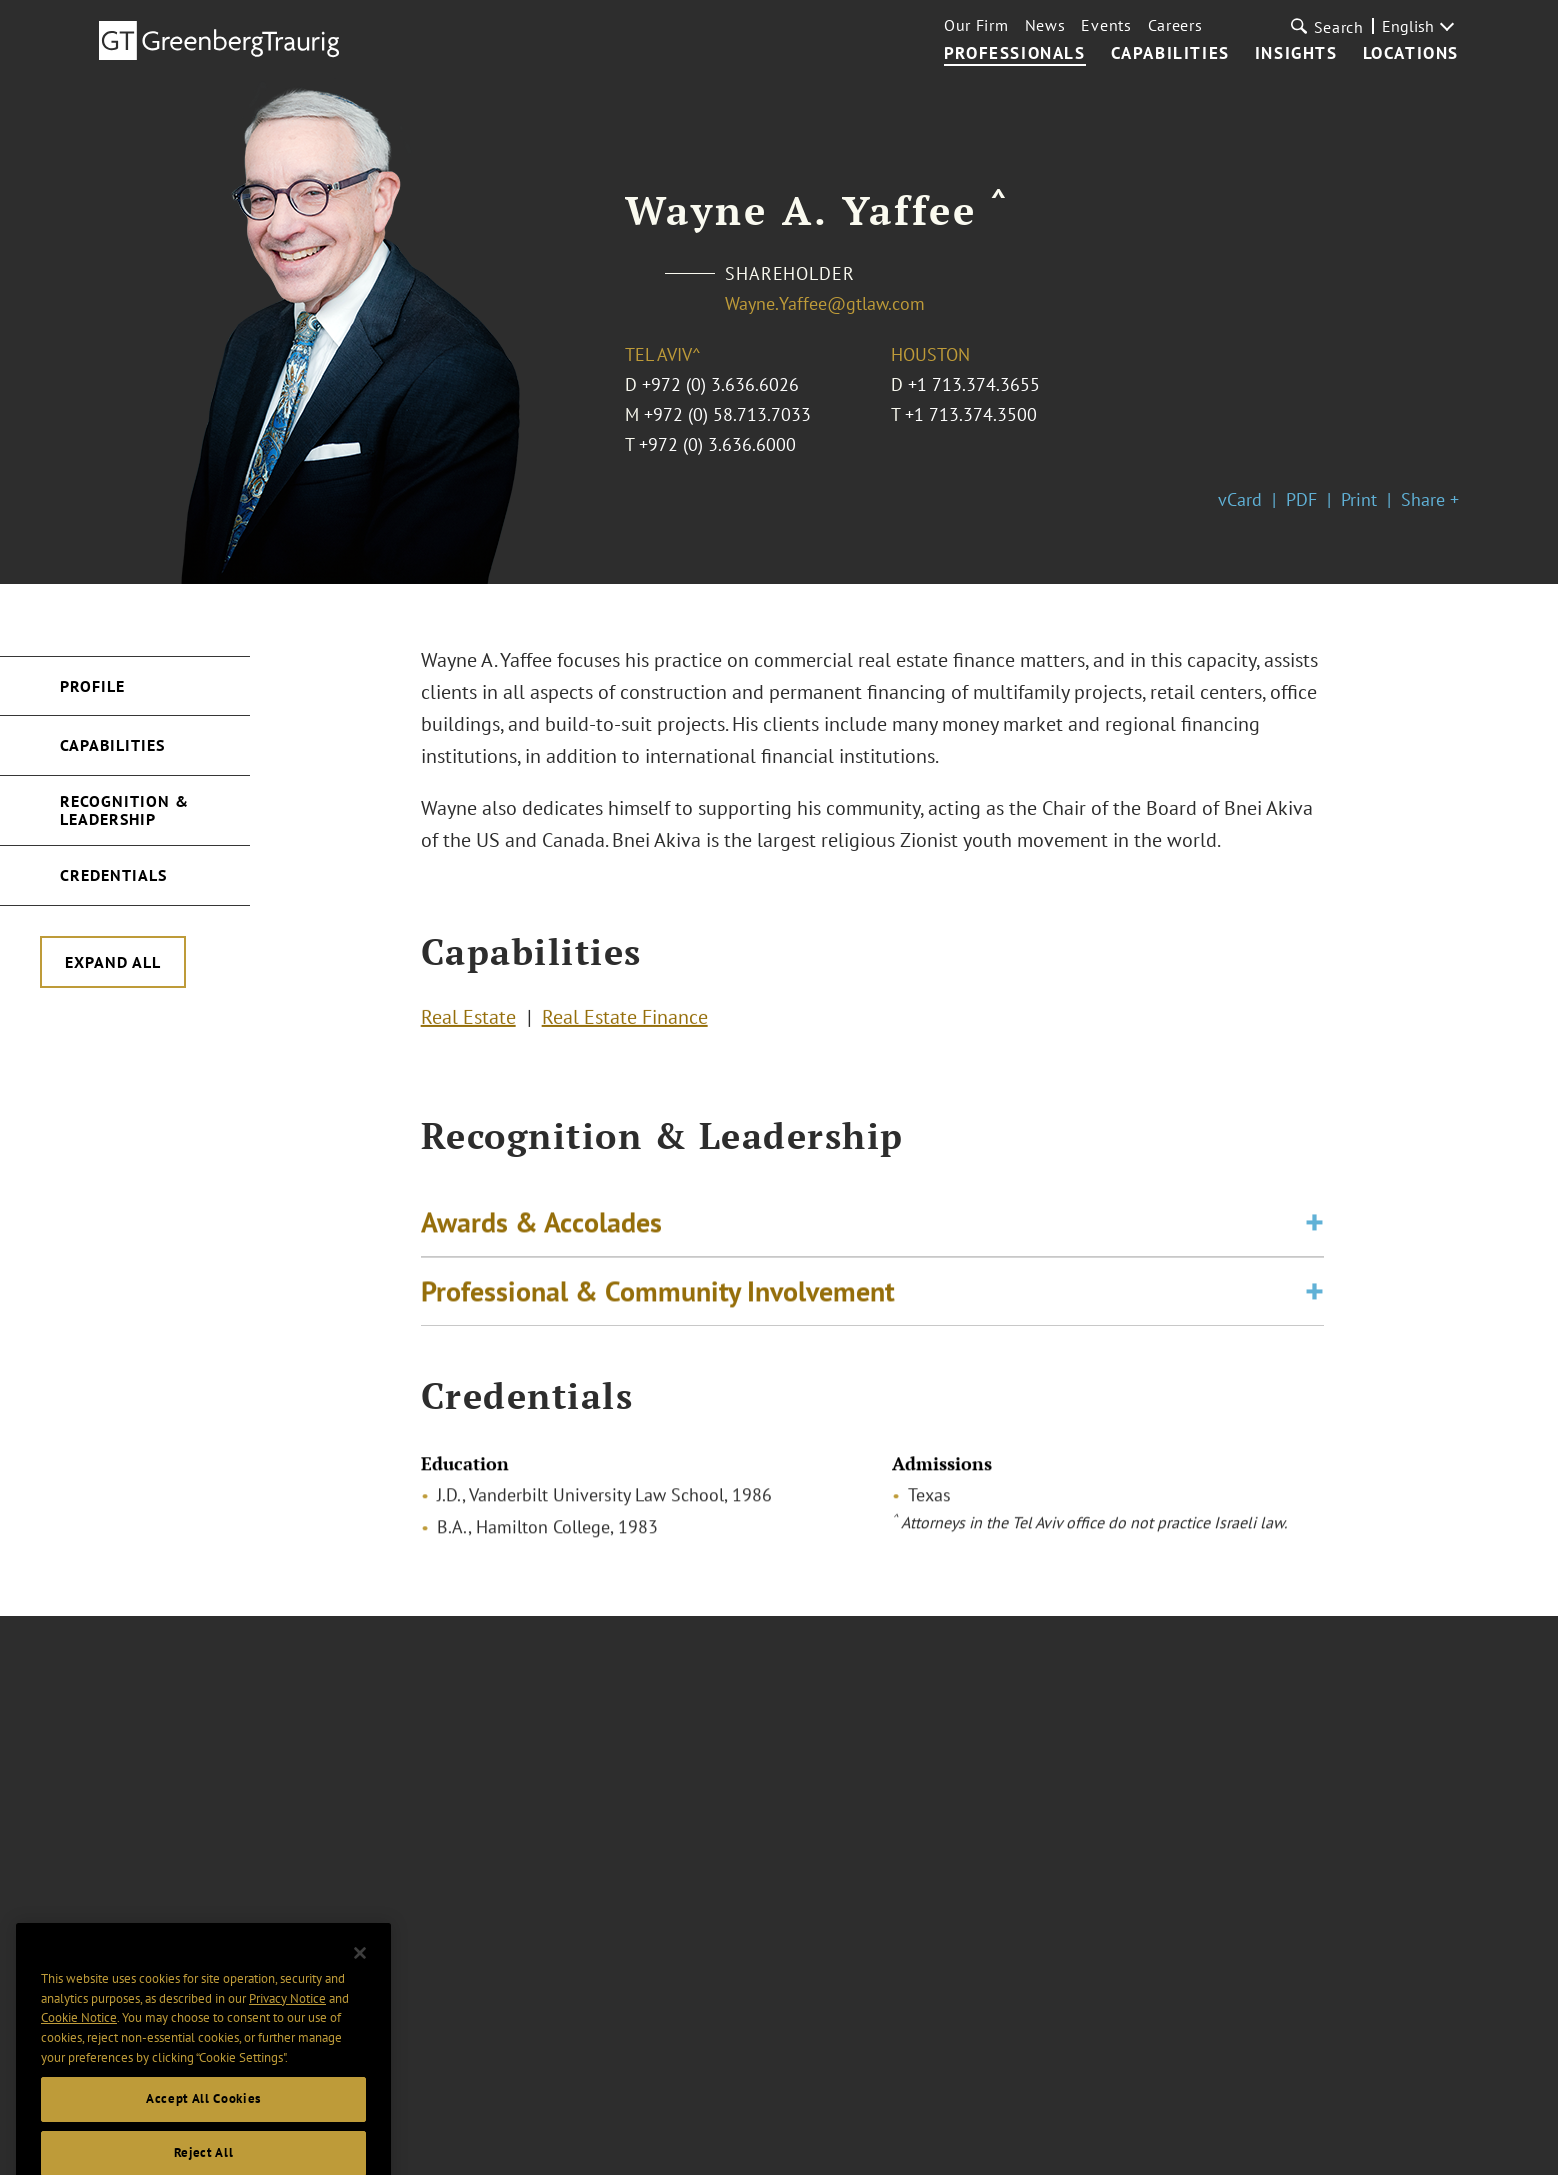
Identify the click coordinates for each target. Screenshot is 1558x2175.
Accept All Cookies (203, 2123)
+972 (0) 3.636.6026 (720, 384)
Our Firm (976, 25)
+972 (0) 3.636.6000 (717, 444)
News (1045, 25)
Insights (1296, 54)
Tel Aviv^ (663, 354)
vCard (1240, 499)
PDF (1301, 499)
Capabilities (1170, 54)
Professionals (1015, 54)
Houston (930, 354)
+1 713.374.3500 (971, 414)
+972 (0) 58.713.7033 (727, 414)
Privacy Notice (287, 2022)
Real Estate (468, 1020)
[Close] (360, 1978)
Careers (1175, 25)
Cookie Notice (79, 2042)
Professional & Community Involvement (658, 1297)
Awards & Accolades (541, 1228)
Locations (1411, 54)
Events (1106, 25)
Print (1359, 499)
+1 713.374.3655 (974, 384)
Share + (1430, 499)
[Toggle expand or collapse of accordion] (1314, 1229)
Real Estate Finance (625, 1020)
